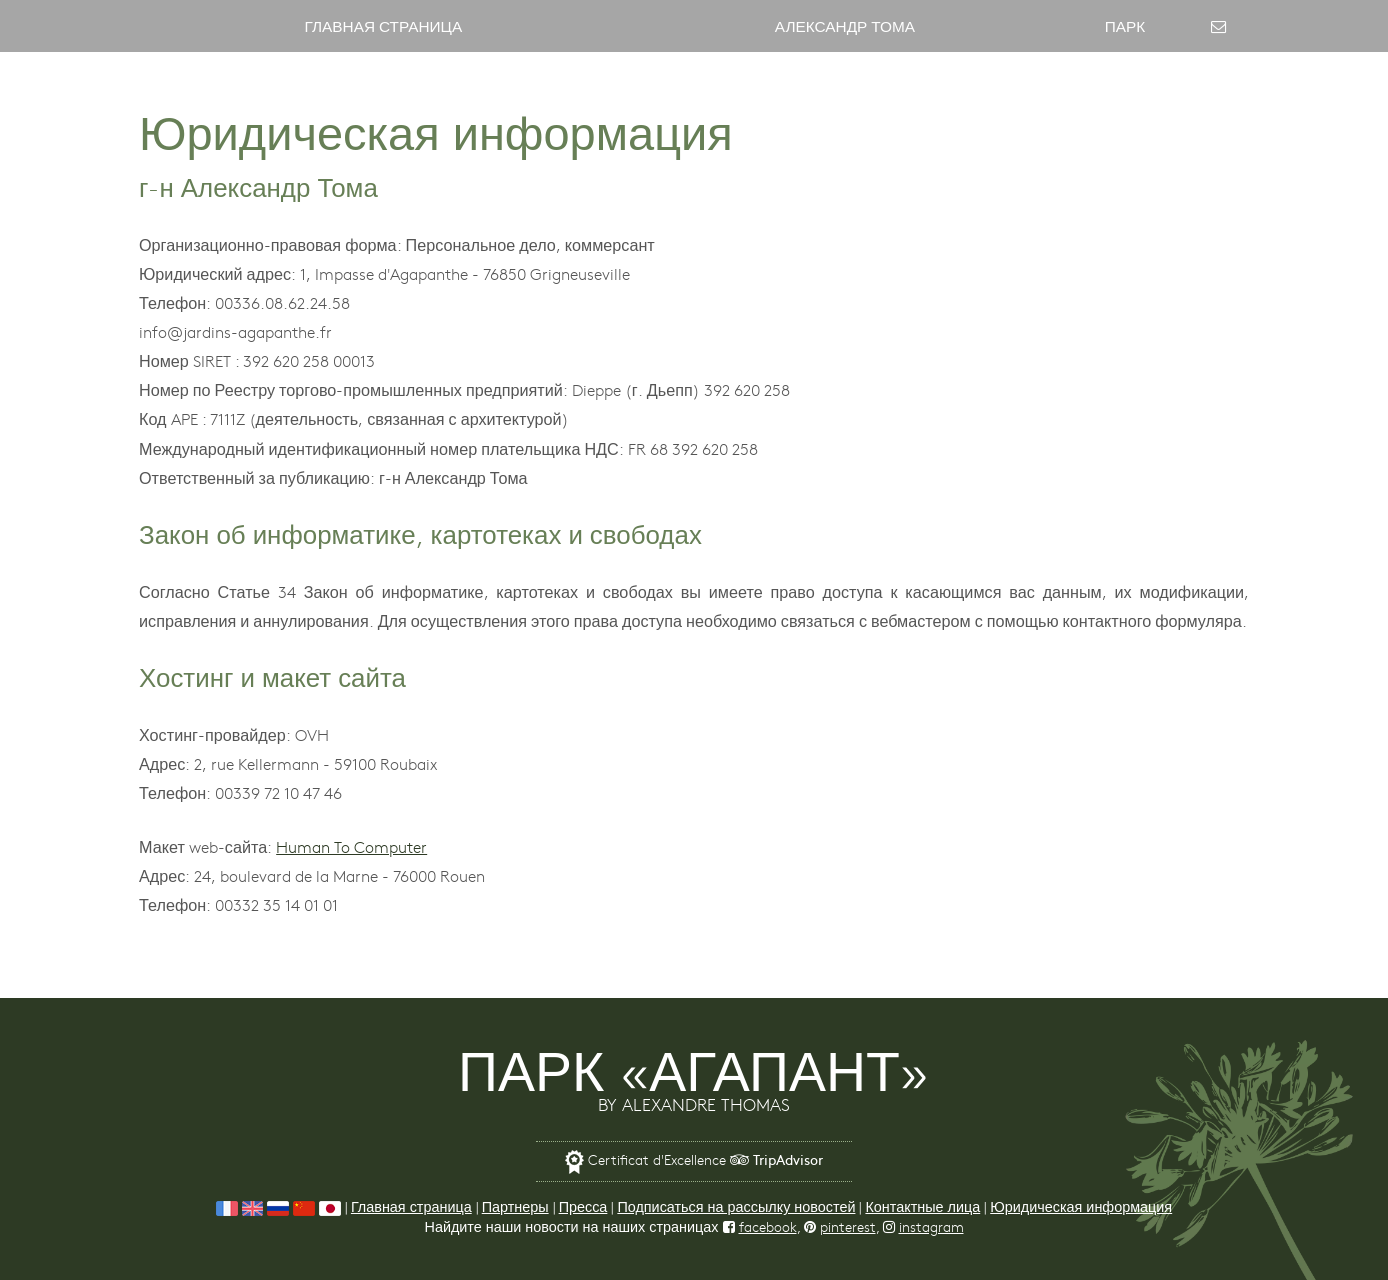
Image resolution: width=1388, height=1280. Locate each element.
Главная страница (383, 25)
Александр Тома (845, 25)
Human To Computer (351, 846)
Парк (1125, 25)
